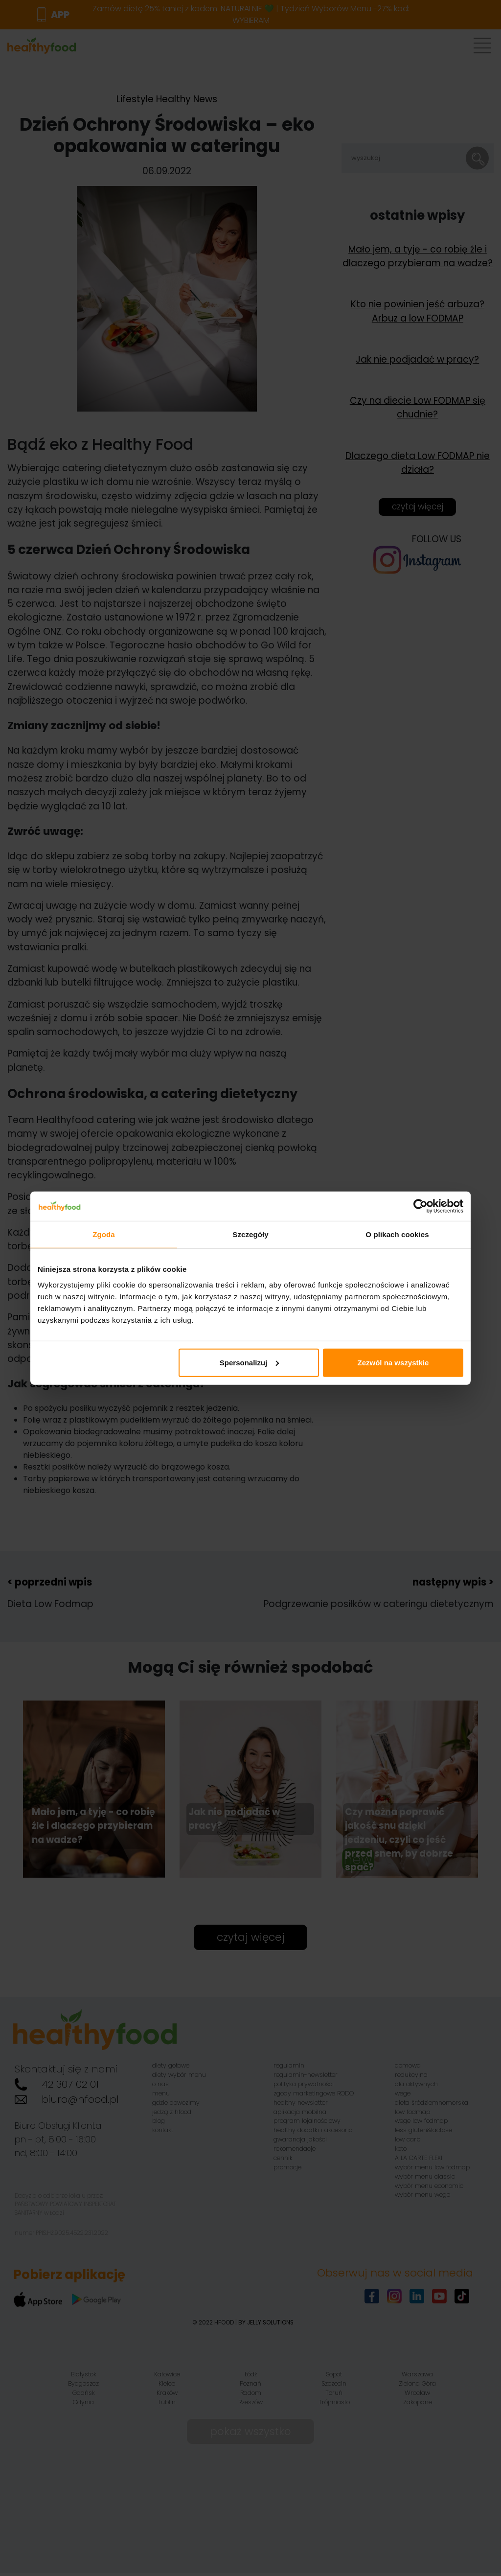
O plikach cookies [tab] (397, 1234)
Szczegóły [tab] (250, 1234)
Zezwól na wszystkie (393, 1362)
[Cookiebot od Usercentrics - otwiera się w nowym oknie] (420, 1206)
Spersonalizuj (249, 1362)
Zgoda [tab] (103, 1234)
